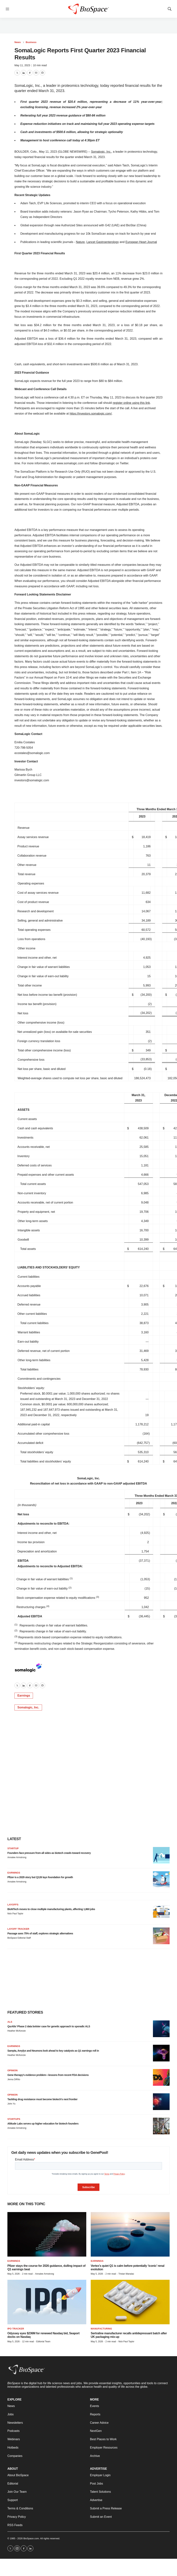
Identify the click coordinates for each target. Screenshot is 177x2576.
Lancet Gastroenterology (102, 242)
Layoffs (12, 1904)
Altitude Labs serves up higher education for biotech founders (43, 2123)
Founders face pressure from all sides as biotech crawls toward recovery (49, 1852)
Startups (13, 2119)
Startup (13, 1848)
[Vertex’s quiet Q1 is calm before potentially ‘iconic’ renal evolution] (130, 2234)
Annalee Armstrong (16, 1857)
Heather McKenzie (16, 2031)
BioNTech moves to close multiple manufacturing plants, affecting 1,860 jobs (51, 1909)
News (17, 42)
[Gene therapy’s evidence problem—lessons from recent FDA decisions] (161, 2077)
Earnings (23, 1695)
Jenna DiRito (13, 2079)
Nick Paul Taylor (15, 1913)
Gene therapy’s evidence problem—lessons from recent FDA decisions (48, 2074)
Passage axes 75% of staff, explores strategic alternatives (40, 1933)
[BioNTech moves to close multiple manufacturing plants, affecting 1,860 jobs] (161, 1911)
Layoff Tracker (18, 1929)
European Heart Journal (141, 242)
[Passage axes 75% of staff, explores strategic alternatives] (161, 1936)
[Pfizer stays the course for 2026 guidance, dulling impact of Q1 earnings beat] (46, 2234)
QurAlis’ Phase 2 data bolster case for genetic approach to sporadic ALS (48, 2026)
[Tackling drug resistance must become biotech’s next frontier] (161, 2101)
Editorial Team (43, 2341)
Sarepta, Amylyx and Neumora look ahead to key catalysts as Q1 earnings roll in (53, 2050)
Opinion (12, 2070)
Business (31, 42)
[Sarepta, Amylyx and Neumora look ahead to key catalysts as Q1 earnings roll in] (161, 2053)
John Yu (11, 2103)
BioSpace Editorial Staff (19, 1938)
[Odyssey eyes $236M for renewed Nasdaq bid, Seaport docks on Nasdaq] (46, 2302)
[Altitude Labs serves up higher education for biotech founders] (161, 2126)
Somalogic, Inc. (101, 151)
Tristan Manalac (126, 2274)
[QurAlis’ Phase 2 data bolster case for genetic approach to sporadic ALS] (161, 2028)
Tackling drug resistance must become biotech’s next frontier (42, 2099)
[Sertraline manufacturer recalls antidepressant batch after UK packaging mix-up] (130, 2302)
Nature (80, 242)
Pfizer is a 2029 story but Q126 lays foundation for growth (40, 1877)
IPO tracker (15, 2328)
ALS (9, 2021)
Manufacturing (101, 2328)
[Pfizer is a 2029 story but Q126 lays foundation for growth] (161, 1879)
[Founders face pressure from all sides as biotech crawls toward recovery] (161, 1855)
